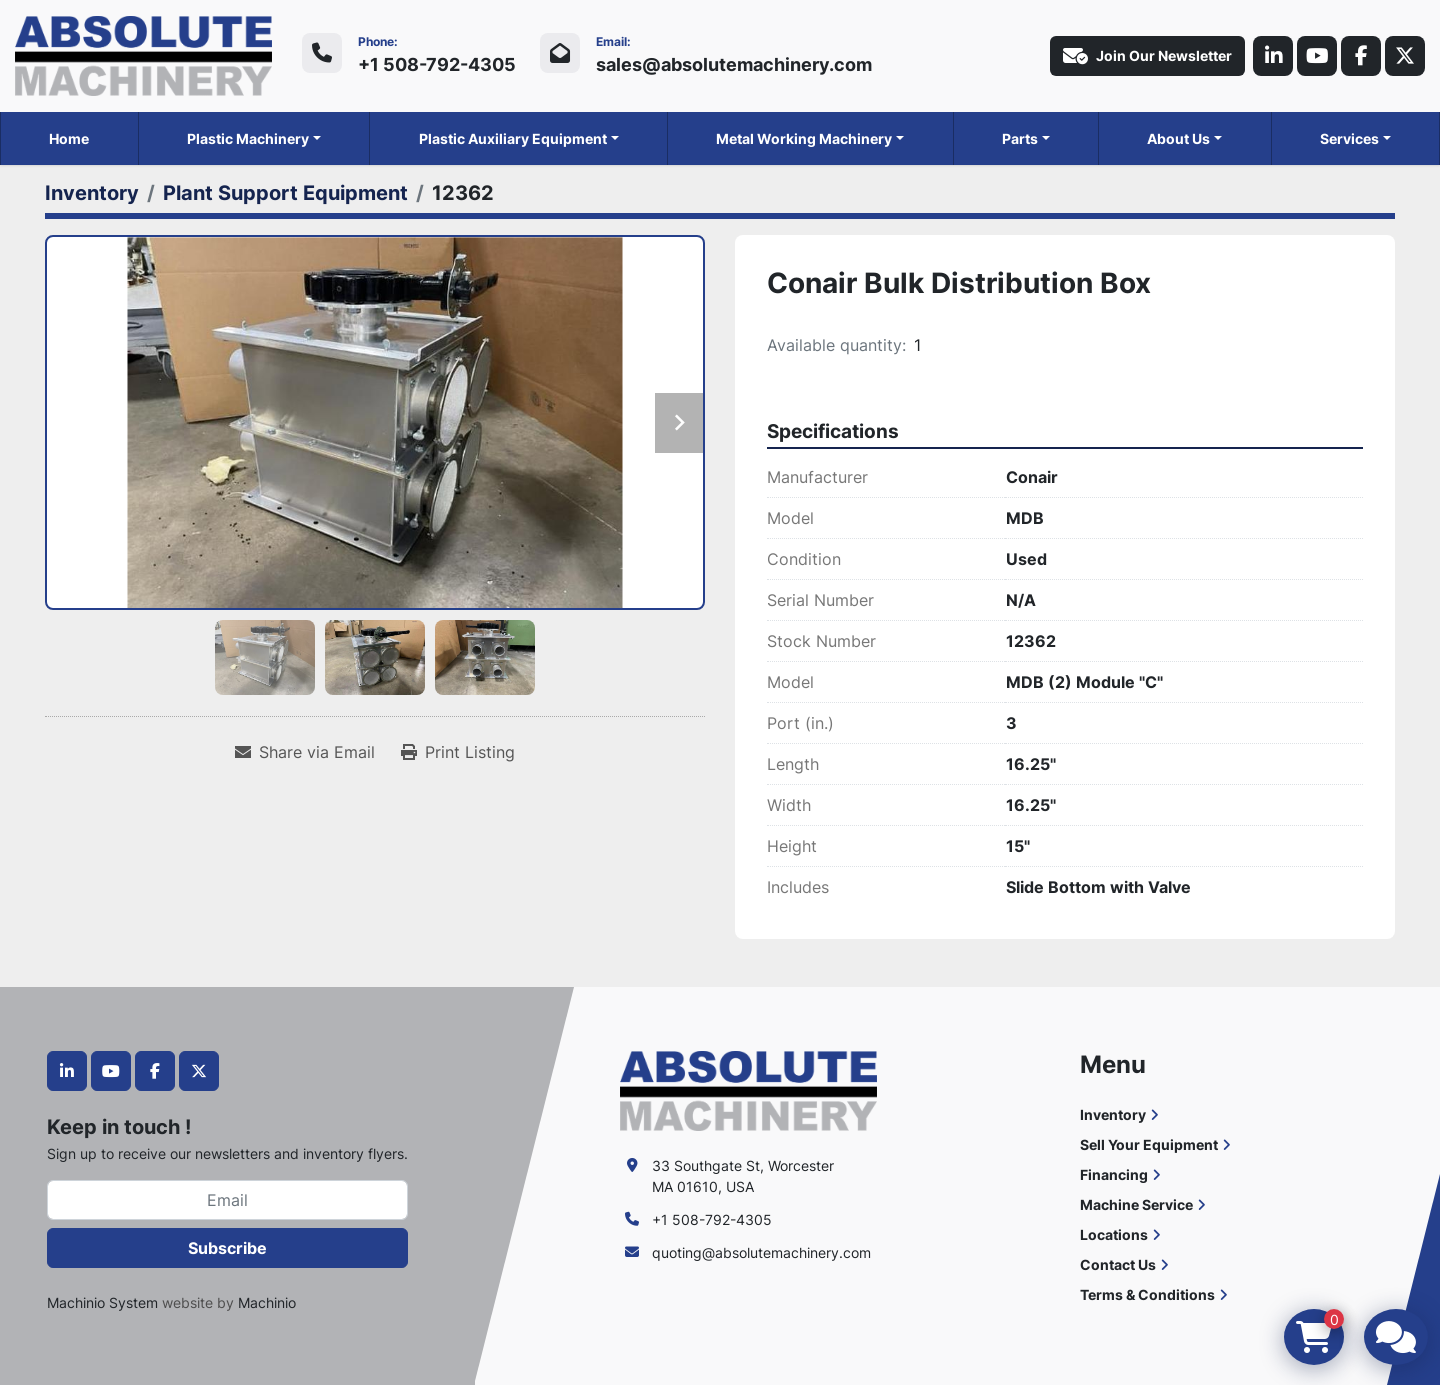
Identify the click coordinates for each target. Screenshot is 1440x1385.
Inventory (1113, 1114)
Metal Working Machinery (804, 138)
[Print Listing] (458, 752)
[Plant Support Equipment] (285, 193)
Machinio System (102, 1302)
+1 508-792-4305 (437, 64)
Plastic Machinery (248, 138)
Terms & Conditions (1147, 1294)
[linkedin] (1273, 56)
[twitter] (1405, 56)
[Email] (227, 1200)
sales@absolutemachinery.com (734, 64)
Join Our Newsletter (1147, 56)
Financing (1114, 1174)
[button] (254, 138)
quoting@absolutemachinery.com (761, 1252)
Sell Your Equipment (1149, 1144)
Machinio (267, 1302)
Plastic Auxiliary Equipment (513, 138)
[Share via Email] (305, 752)
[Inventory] (92, 193)
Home (69, 138)
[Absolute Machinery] (748, 1089)
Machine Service (1136, 1204)
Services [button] (1349, 138)
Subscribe (227, 1248)
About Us (1178, 138)
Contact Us (1118, 1264)
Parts (1020, 138)
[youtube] (1317, 56)
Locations (1114, 1234)
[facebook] (1361, 56)
